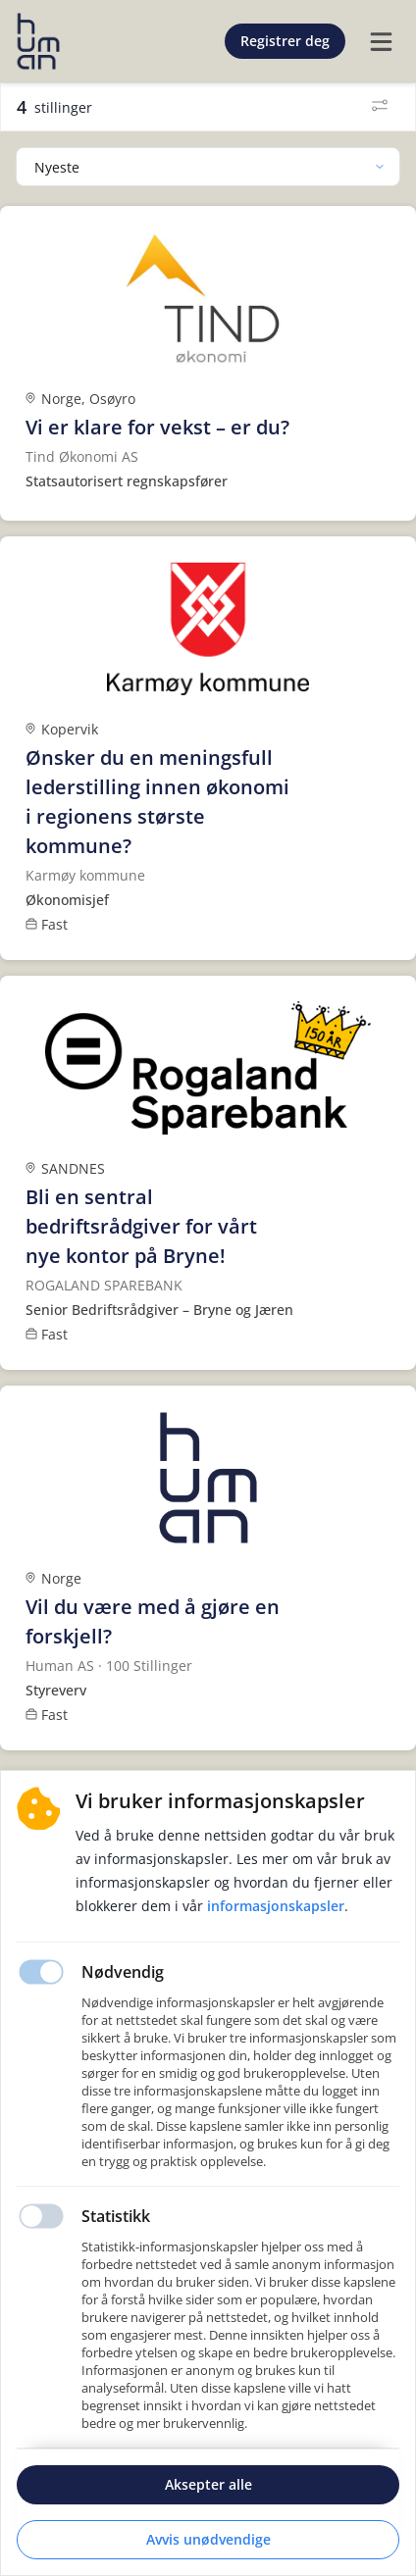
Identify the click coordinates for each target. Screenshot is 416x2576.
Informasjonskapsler (275, 1905)
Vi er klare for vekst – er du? (157, 427)
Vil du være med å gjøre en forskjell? (153, 1621)
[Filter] (379, 106)
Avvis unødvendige (208, 2539)
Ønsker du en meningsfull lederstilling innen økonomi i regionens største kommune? (157, 801)
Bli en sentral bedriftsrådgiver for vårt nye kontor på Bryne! (141, 1226)
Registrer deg (285, 40)
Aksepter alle (208, 2484)
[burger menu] (380, 41)
